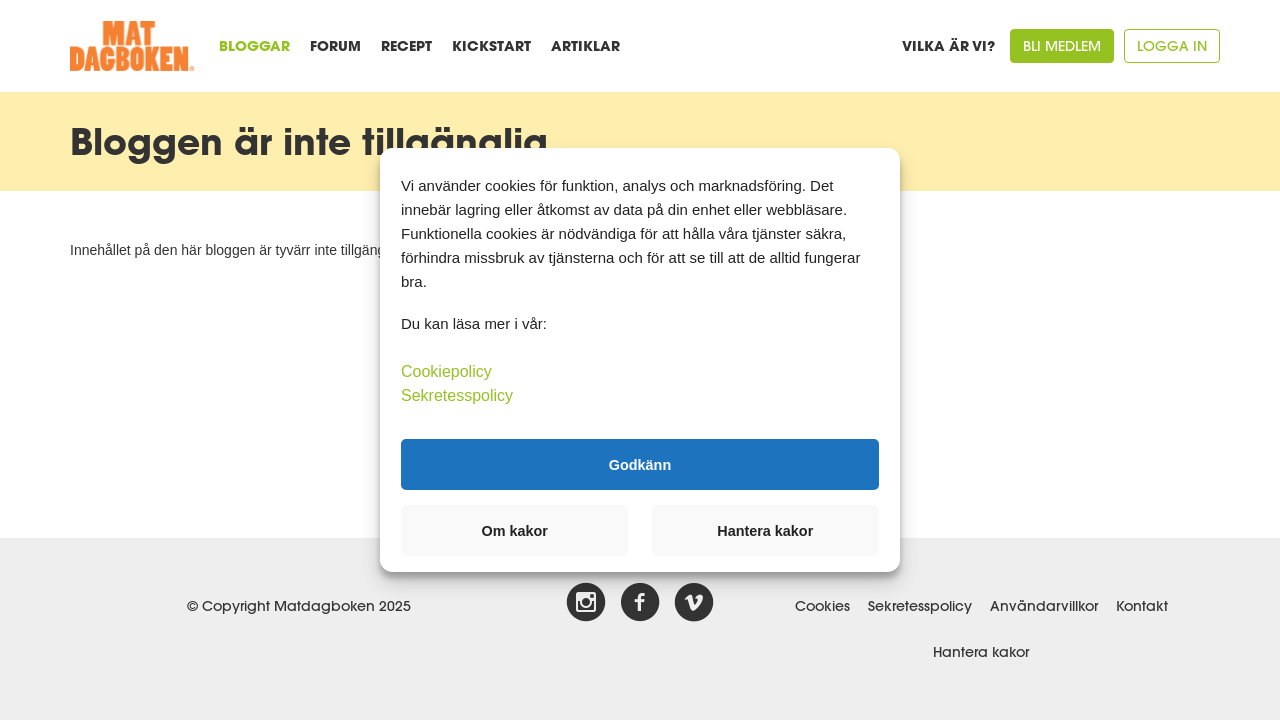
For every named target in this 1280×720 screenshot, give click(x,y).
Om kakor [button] (515, 531)
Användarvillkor (1044, 606)
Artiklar (585, 45)
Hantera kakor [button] (765, 531)
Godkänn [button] (640, 464)
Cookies (822, 606)
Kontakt (1142, 606)
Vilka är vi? (948, 45)
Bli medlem (1062, 46)
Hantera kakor (981, 652)
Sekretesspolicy (920, 606)
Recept (406, 45)
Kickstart (491, 45)
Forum (335, 45)
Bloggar (254, 45)
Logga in (1172, 46)
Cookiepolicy (446, 371)
